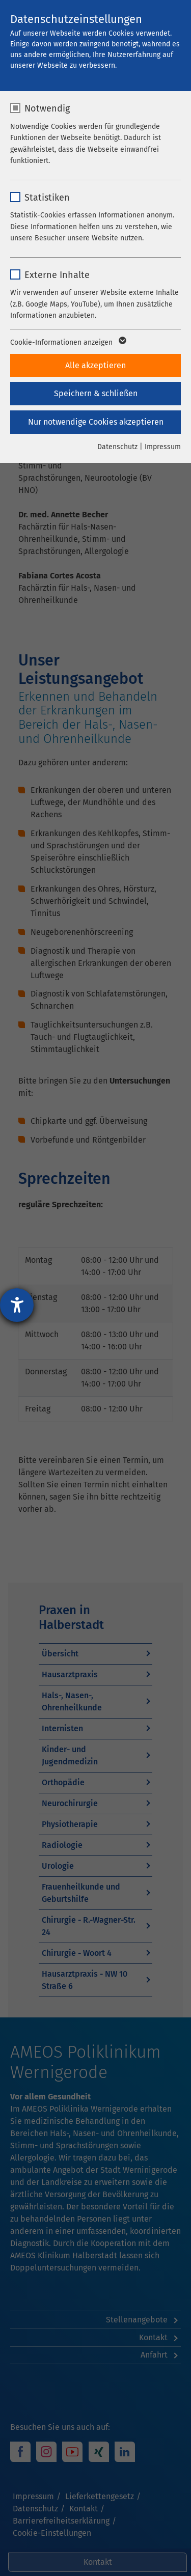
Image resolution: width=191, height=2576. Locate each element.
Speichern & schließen (96, 393)
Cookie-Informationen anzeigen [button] (67, 342)
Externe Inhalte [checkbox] (57, 275)
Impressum (163, 446)
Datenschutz (117, 446)
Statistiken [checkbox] (47, 197)
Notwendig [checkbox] (47, 108)
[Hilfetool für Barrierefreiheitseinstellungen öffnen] (17, 1305)
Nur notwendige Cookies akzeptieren (95, 422)
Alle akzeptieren (95, 365)
